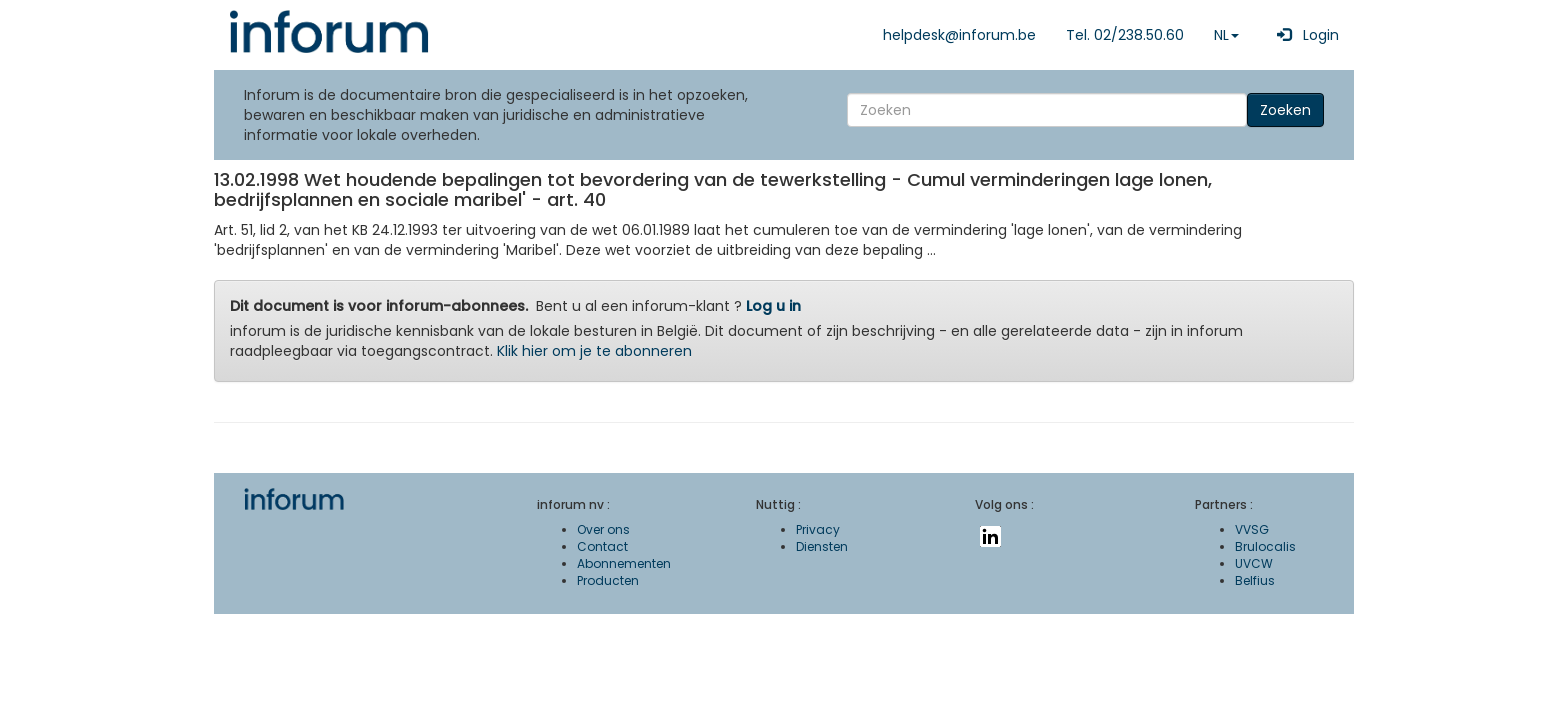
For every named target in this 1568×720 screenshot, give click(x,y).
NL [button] (1226, 35)
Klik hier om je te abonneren (594, 351)
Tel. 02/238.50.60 (1125, 35)
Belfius (1255, 580)
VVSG (1252, 529)
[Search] (1047, 110)
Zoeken (1285, 110)
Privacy (818, 529)
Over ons (603, 529)
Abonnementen (624, 563)
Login (1304, 35)
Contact (602, 546)
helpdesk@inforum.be (959, 35)
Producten (608, 580)
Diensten (822, 546)
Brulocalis (1265, 546)
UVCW (1254, 563)
